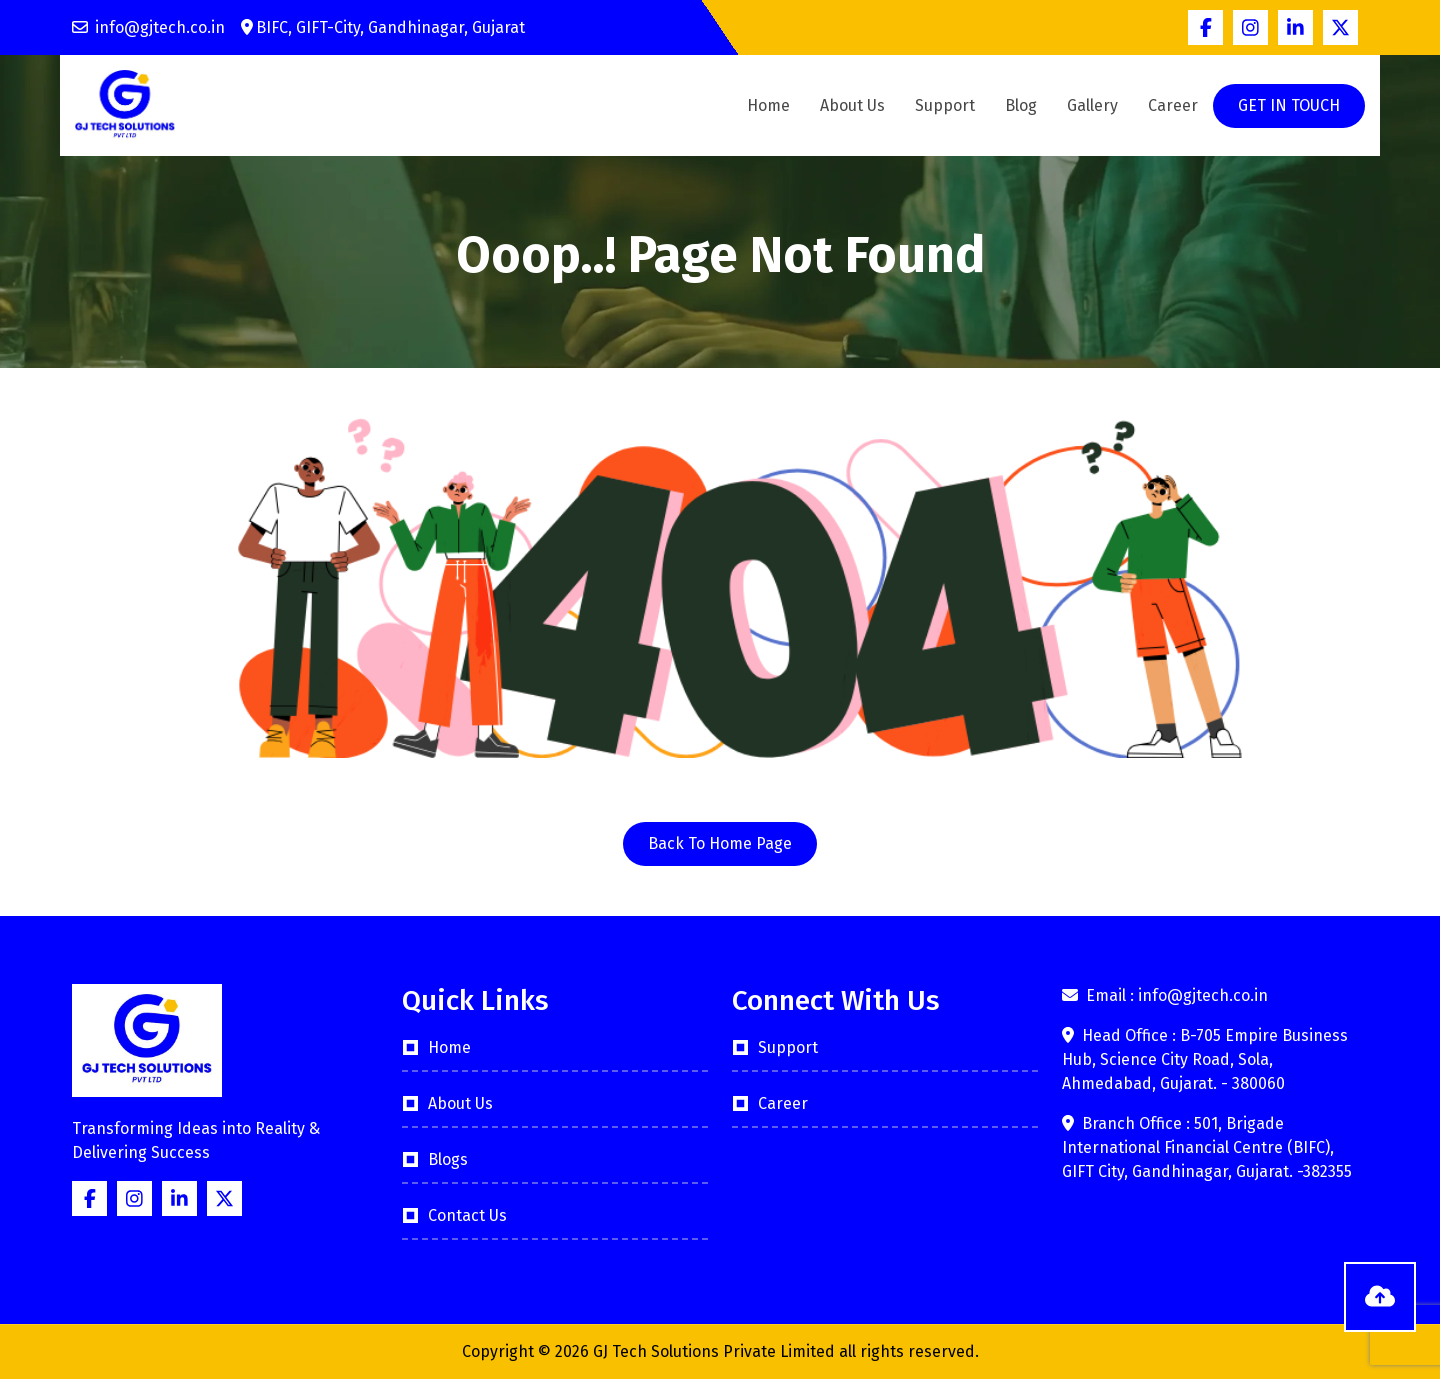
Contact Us (467, 1215)
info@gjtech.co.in (148, 27)
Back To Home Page (720, 843)
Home (768, 105)
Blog (1021, 105)
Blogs (448, 1159)
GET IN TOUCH (1289, 105)
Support (945, 105)
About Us (852, 105)
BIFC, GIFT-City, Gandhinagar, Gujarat (383, 27)
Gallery (1092, 105)
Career (1173, 105)
